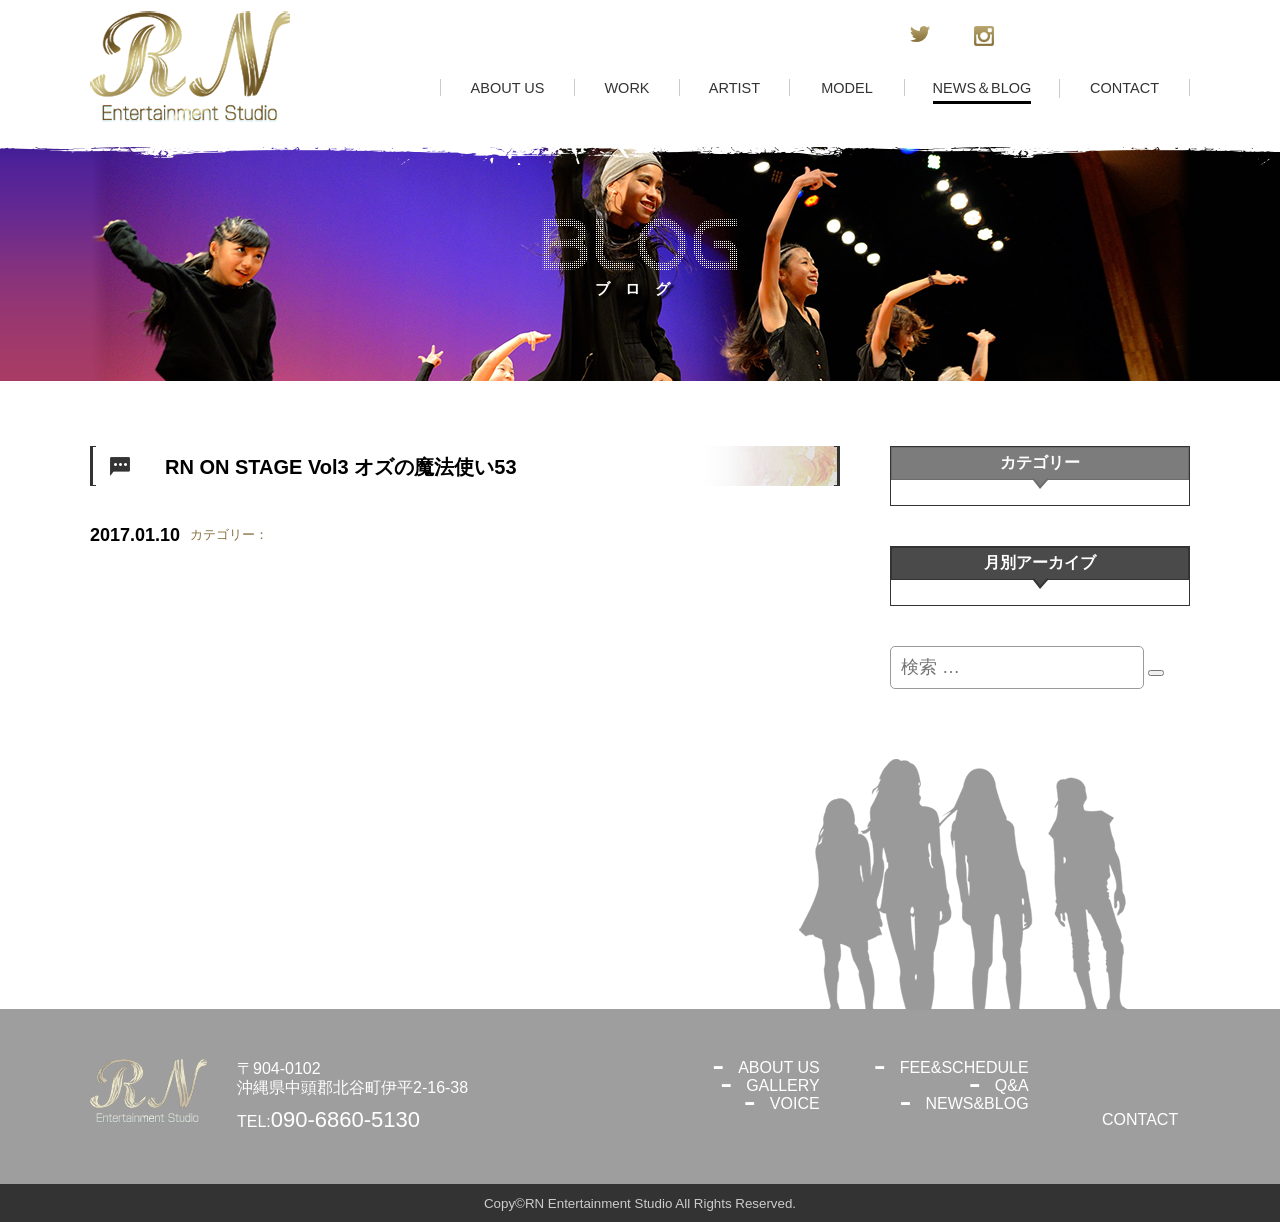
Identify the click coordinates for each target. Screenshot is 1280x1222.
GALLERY (783, 1085)
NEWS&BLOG (976, 1103)
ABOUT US (779, 1067)
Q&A (1012, 1085)
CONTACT (1140, 1119)
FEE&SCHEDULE (964, 1067)
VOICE (795, 1103)
